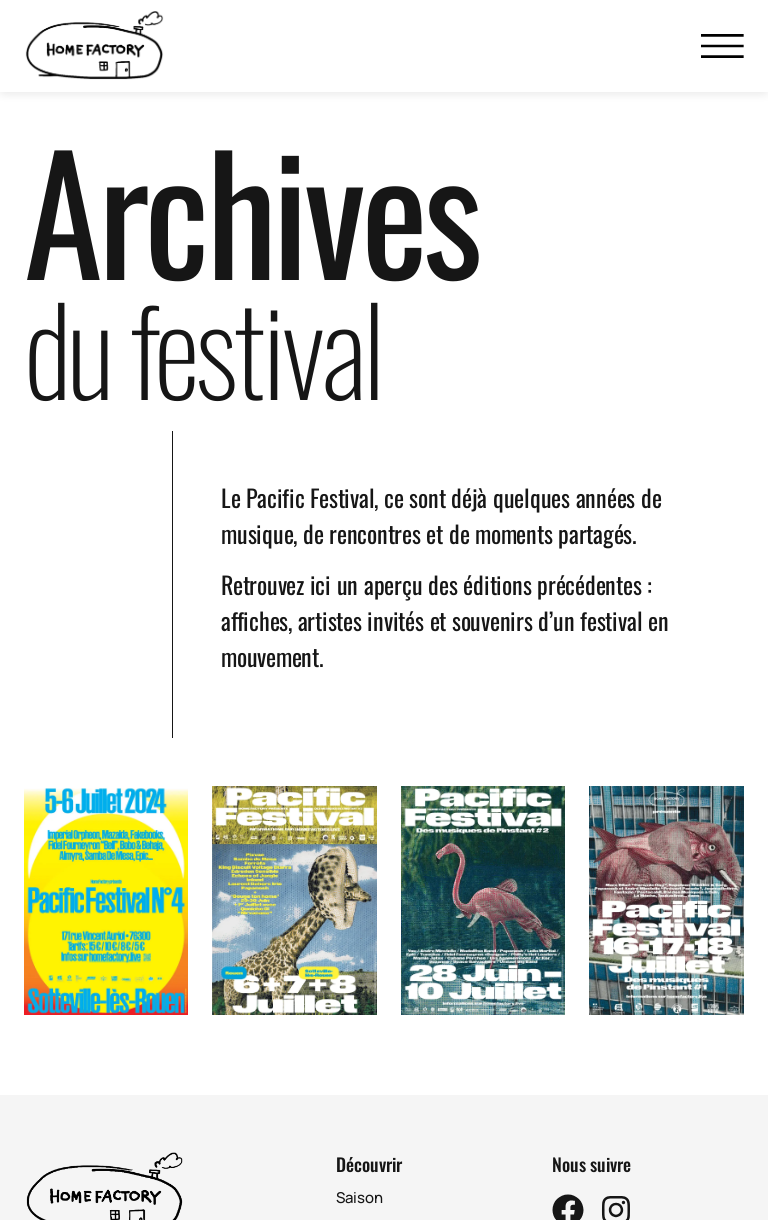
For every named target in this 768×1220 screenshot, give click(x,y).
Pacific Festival (388, 1177)
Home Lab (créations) (412, 1206)
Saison (359, 1148)
